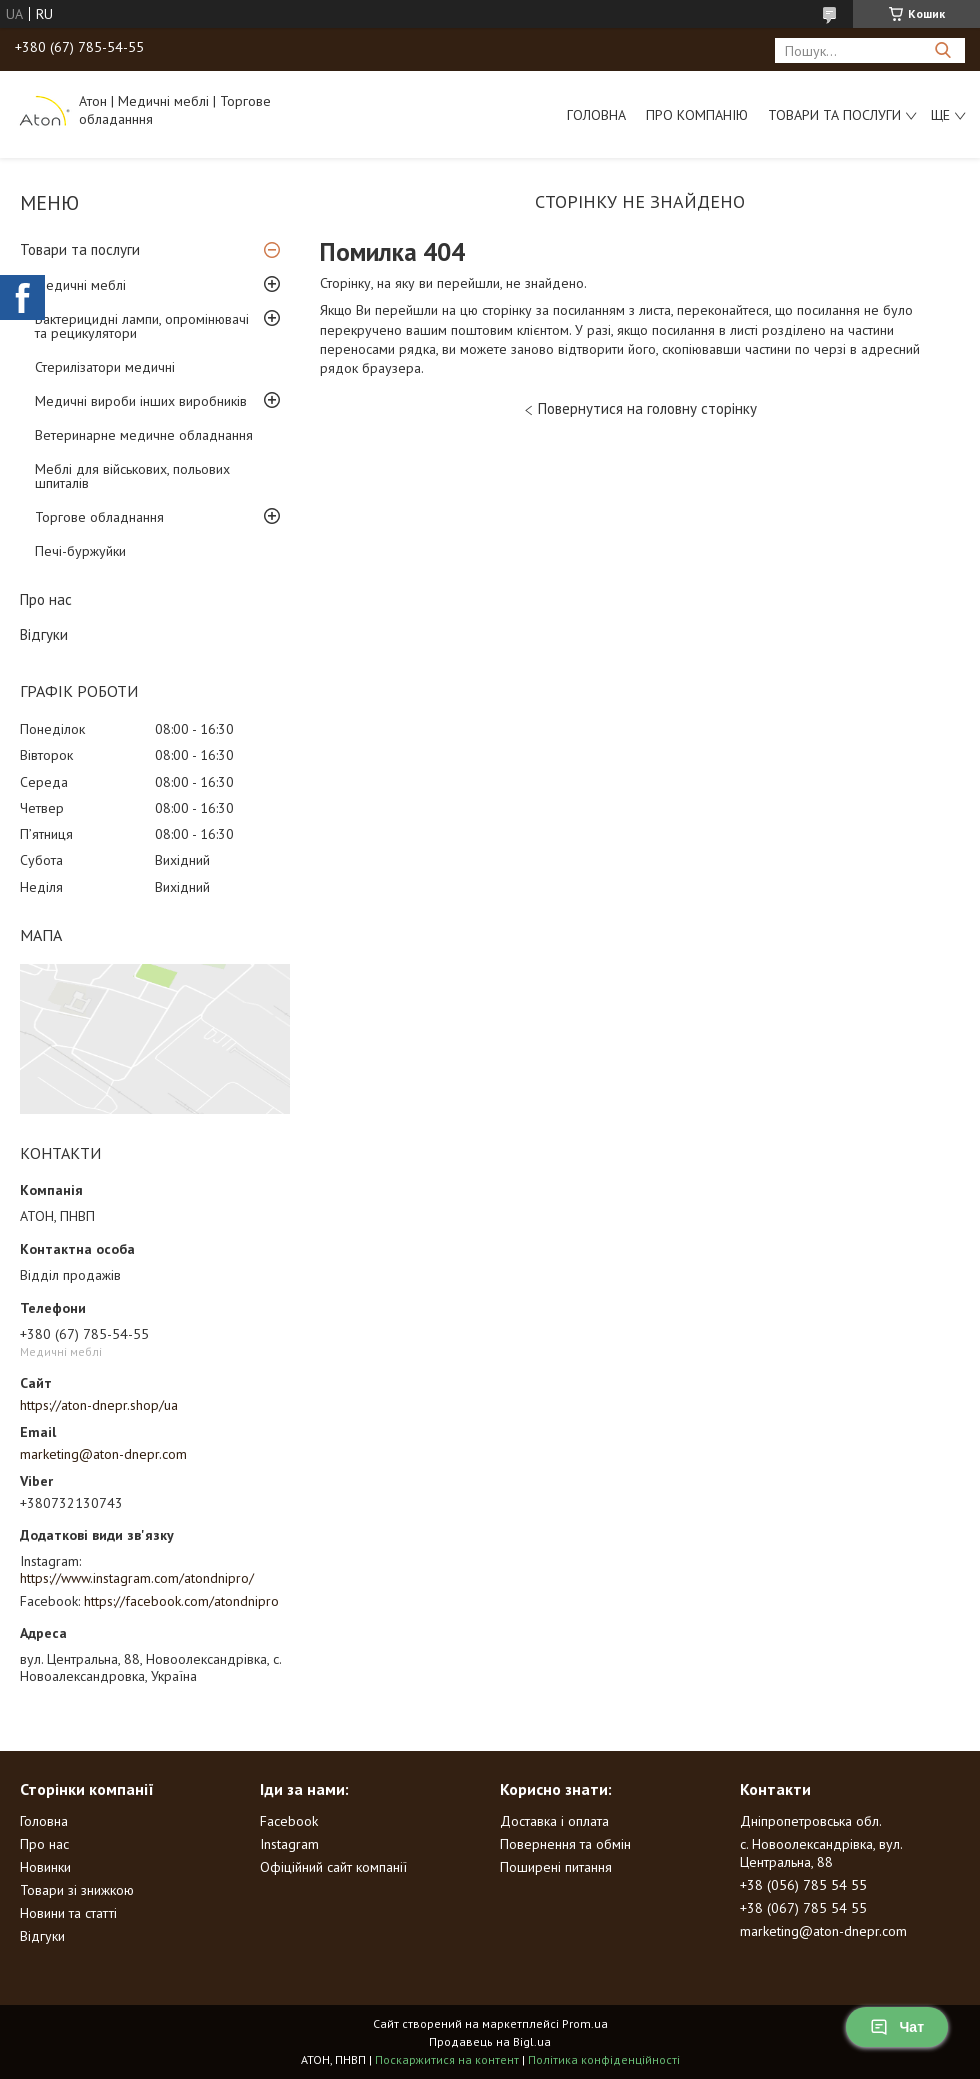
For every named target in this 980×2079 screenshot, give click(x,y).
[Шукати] (942, 50)
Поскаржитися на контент (447, 2059)
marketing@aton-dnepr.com (103, 1454)
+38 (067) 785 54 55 (803, 1908)
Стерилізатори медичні (105, 367)
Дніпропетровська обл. (811, 1821)
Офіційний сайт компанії (333, 1867)
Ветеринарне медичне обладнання (144, 435)
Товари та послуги (834, 115)
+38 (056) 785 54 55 (803, 1885)
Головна (596, 115)
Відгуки (44, 634)
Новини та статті (68, 1913)
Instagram (289, 1844)
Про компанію (697, 115)
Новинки (45, 1867)
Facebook (289, 1821)
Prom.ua (585, 2023)
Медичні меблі (80, 285)
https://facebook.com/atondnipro (181, 1601)
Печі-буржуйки (80, 551)
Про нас (46, 599)
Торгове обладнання (99, 517)
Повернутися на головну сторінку (647, 408)
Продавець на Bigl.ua (490, 2041)
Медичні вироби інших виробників (141, 401)
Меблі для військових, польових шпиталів (132, 476)
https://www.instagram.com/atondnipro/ (137, 1578)
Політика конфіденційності (604, 2059)
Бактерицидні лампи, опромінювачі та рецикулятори (142, 326)
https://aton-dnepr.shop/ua (99, 1405)
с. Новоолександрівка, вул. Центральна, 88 (821, 1853)
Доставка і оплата (554, 1821)
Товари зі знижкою (77, 1890)
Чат (897, 2027)
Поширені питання (556, 1867)
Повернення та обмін (565, 1844)
